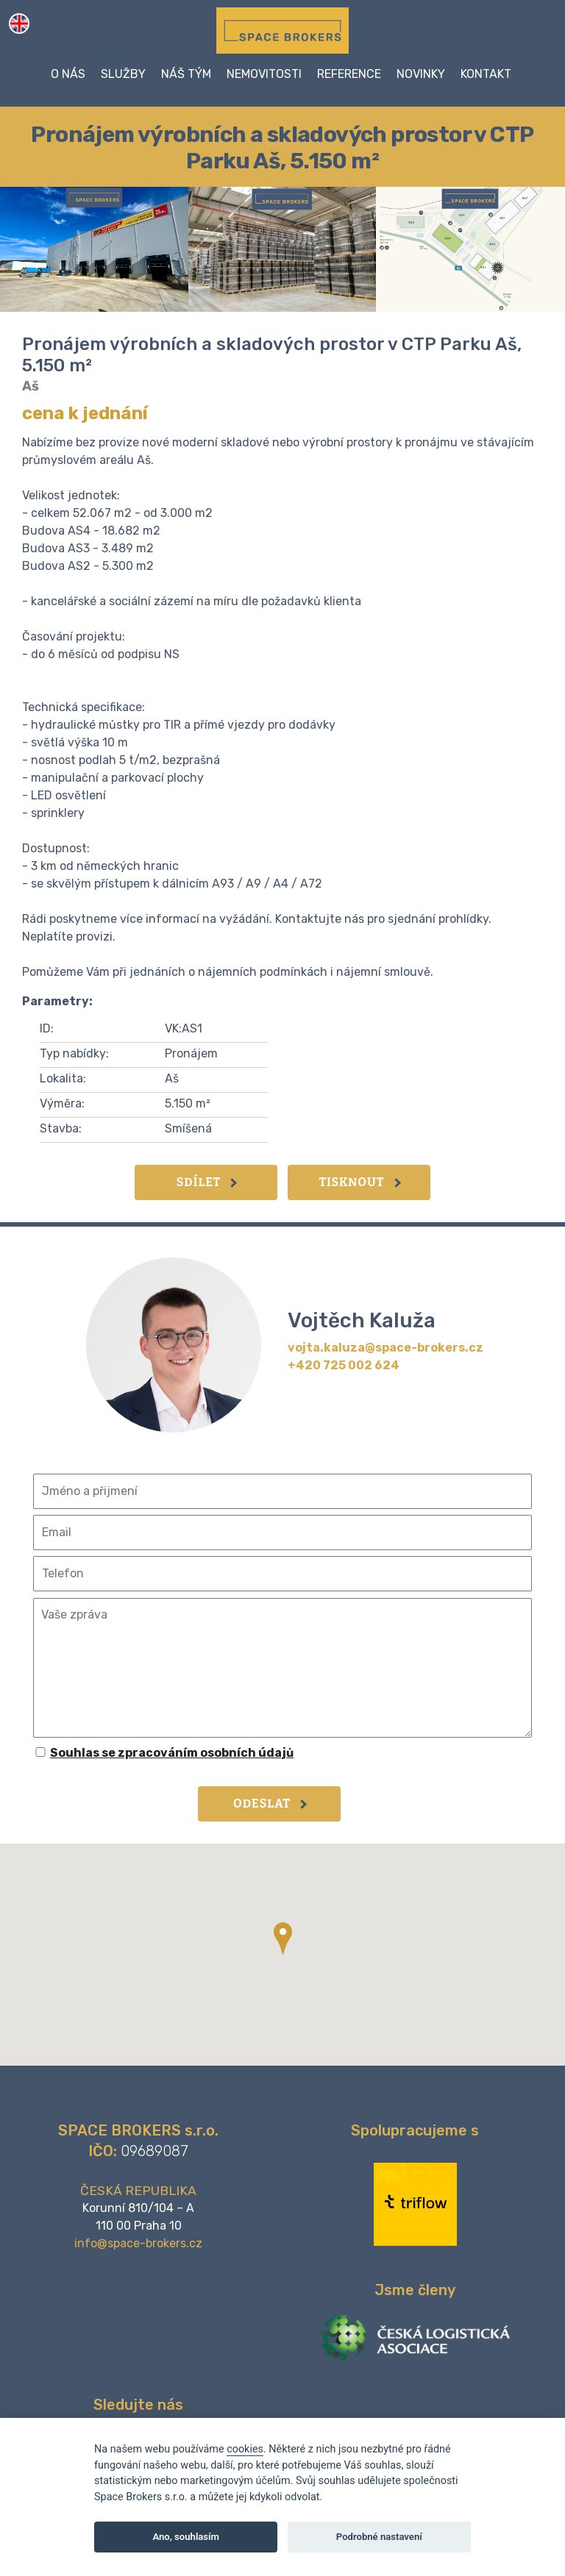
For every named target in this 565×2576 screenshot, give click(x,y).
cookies (245, 2449)
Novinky (421, 74)
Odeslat (270, 1803)
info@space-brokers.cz (138, 2243)
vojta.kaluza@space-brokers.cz (385, 1348)
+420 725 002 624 (343, 1365)
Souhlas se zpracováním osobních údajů (172, 1753)
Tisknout (359, 1182)
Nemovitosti (264, 74)
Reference (349, 74)
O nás (68, 74)
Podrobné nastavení (379, 2536)
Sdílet (207, 1182)
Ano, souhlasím (185, 2536)
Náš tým (186, 74)
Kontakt (486, 74)
